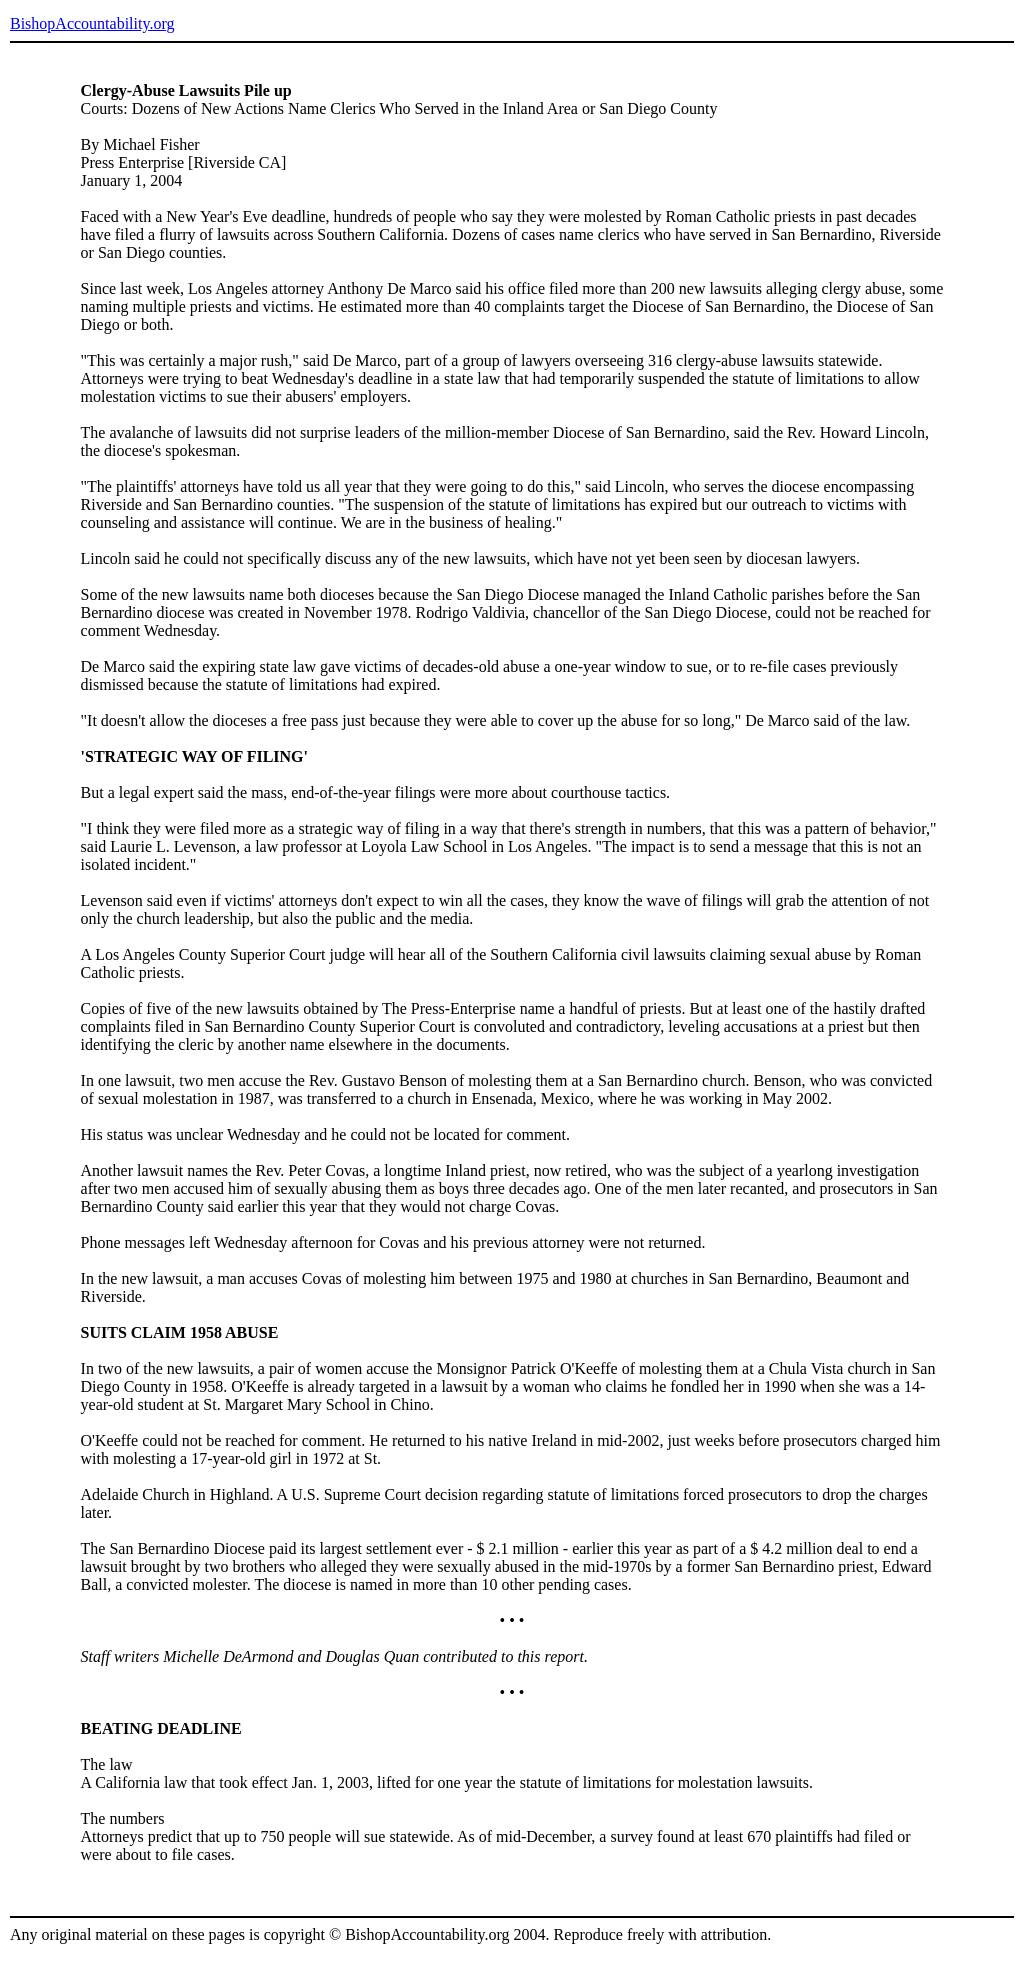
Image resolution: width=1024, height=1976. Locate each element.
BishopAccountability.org (92, 23)
